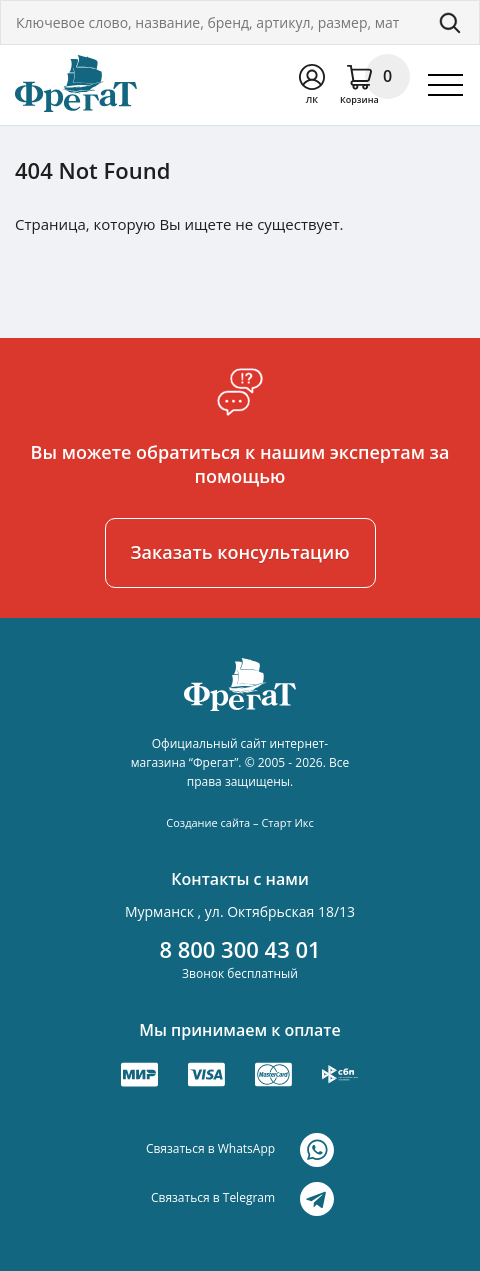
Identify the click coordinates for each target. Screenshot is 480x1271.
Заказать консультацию (240, 552)
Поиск (450, 22)
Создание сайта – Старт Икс (239, 822)
